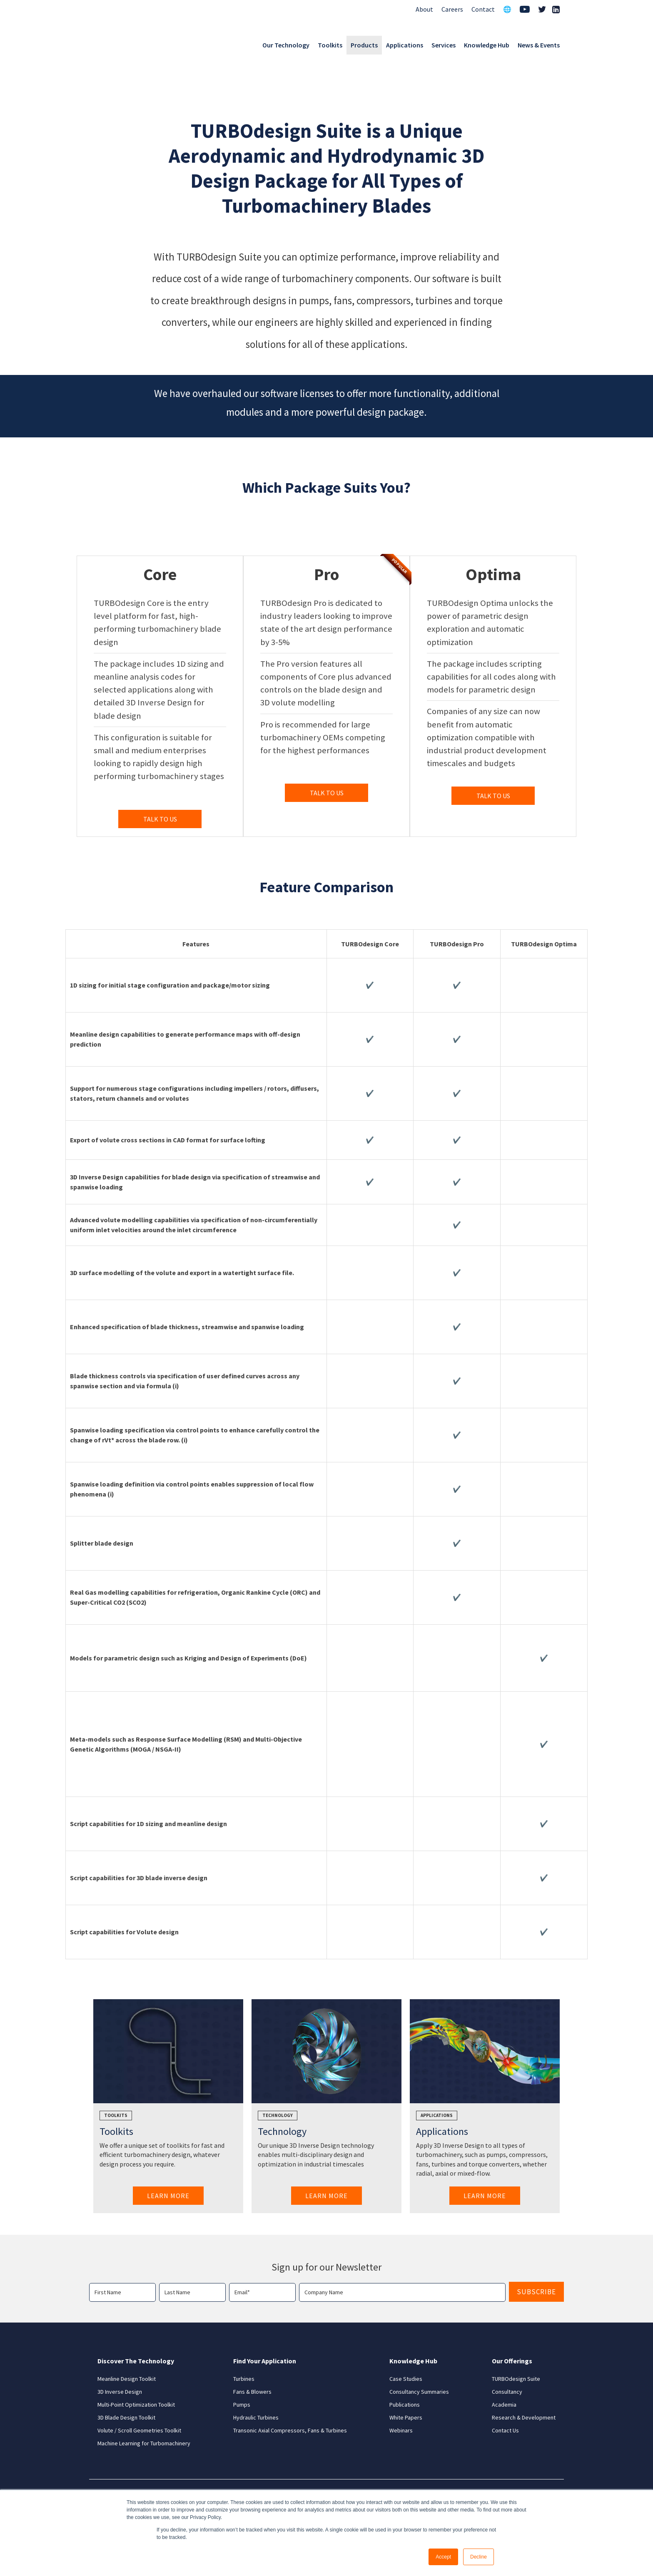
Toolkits (115, 2115)
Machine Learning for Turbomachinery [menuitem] (143, 2443)
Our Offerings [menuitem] (512, 2361)
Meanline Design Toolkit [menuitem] (126, 2378)
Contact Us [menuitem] (505, 2430)
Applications (437, 2115)
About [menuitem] (424, 9)
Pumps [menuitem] (241, 2404)
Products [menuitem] (364, 45)
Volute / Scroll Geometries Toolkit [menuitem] (139, 2430)
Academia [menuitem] (504, 2404)
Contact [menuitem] (483, 9)
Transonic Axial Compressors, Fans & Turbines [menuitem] (290, 2430)
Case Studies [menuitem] (405, 2378)
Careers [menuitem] (452, 9)
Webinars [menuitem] (401, 2430)
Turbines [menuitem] (243, 2378)
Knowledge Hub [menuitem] (486, 45)
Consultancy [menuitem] (507, 2391)
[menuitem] (525, 10)
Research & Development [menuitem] (524, 2417)
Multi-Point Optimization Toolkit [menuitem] (136, 2404)
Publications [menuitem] (404, 2404)
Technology (277, 2115)
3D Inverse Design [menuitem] (119, 2391)
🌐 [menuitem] (507, 9)
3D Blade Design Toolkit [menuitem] (126, 2417)
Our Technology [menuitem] (285, 45)
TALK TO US (160, 819)
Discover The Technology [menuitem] (135, 2361)
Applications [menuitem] (404, 45)
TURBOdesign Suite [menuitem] (516, 2378)
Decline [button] (478, 2557)
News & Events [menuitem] (539, 45)
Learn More (168, 2195)
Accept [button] (443, 2557)
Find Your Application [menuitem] (264, 2361)
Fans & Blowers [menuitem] (252, 2391)
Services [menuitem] (443, 45)
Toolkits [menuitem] (330, 45)
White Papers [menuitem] (405, 2417)
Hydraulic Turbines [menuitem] (256, 2417)
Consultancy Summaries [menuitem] (419, 2391)
